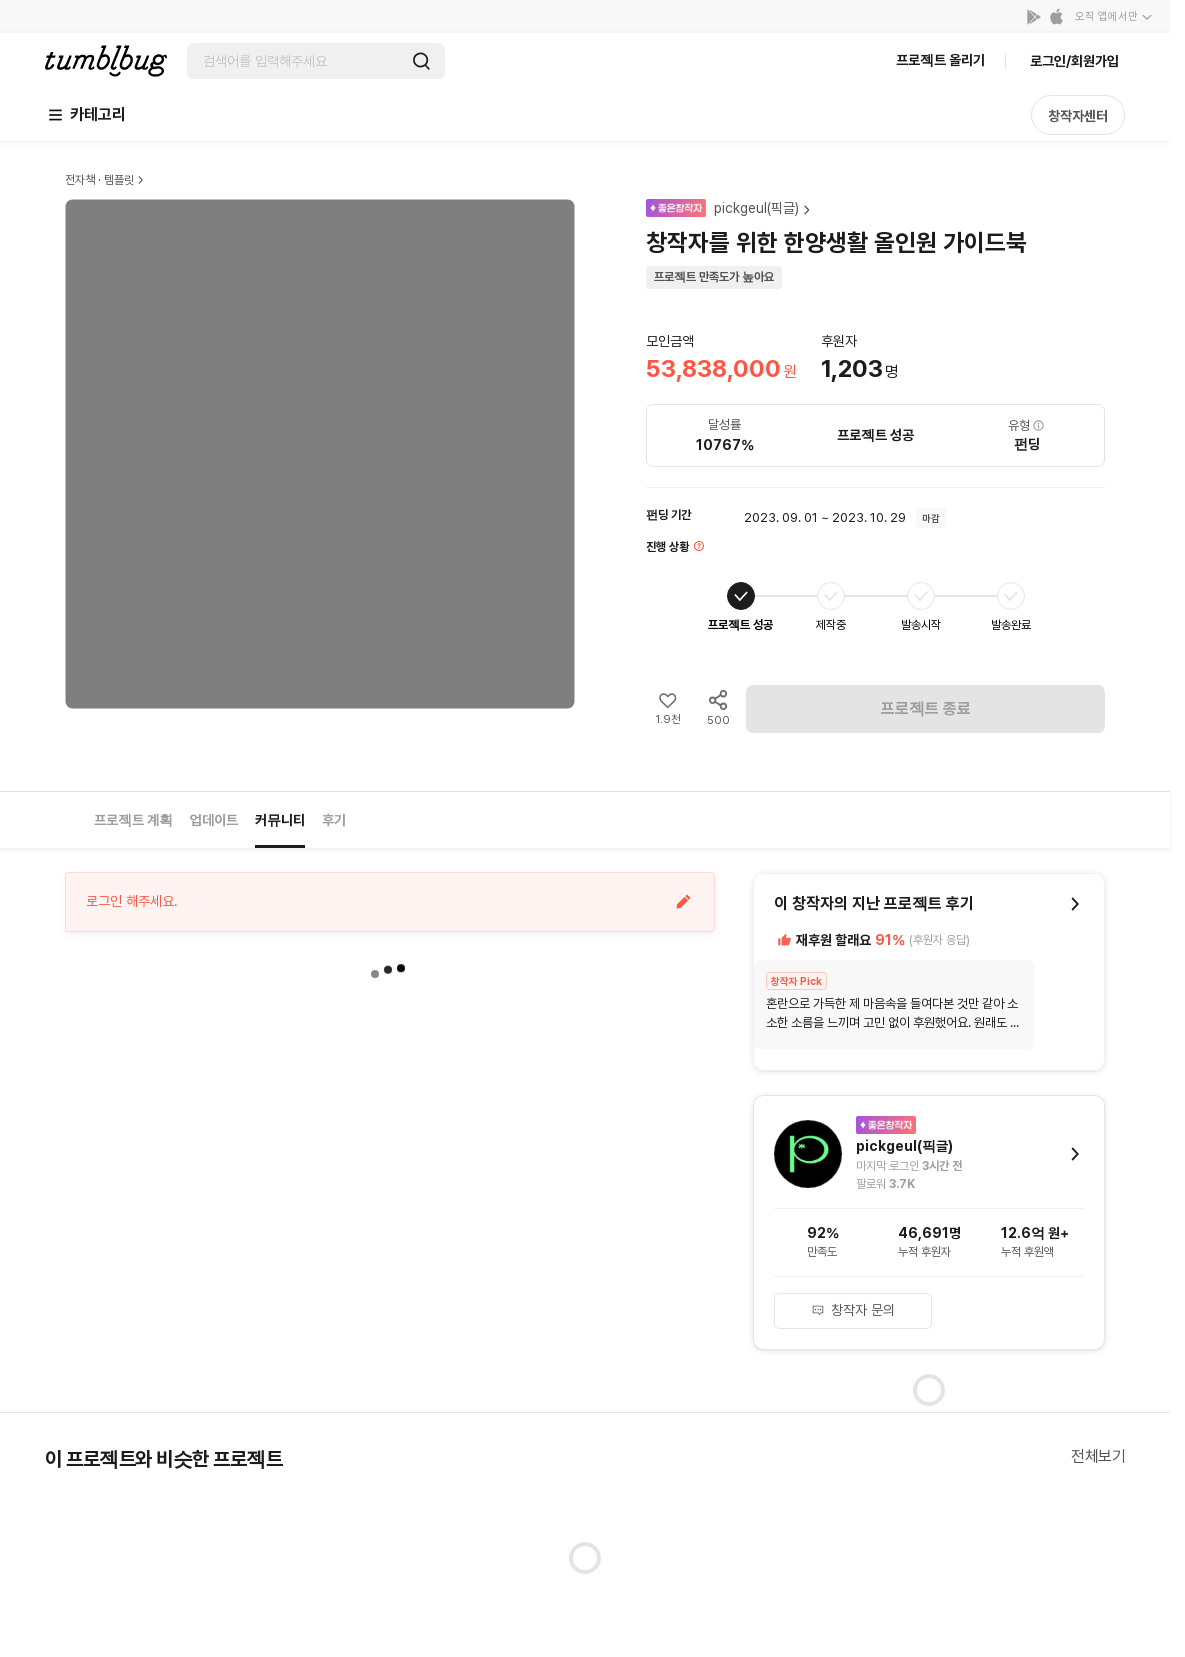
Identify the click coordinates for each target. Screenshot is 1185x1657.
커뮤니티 (280, 820)
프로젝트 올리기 (940, 60)
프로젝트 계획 (133, 820)
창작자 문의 (853, 1310)
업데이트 (214, 820)
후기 (334, 820)
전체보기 (1098, 1456)
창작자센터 (1078, 116)
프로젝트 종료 (926, 708)
